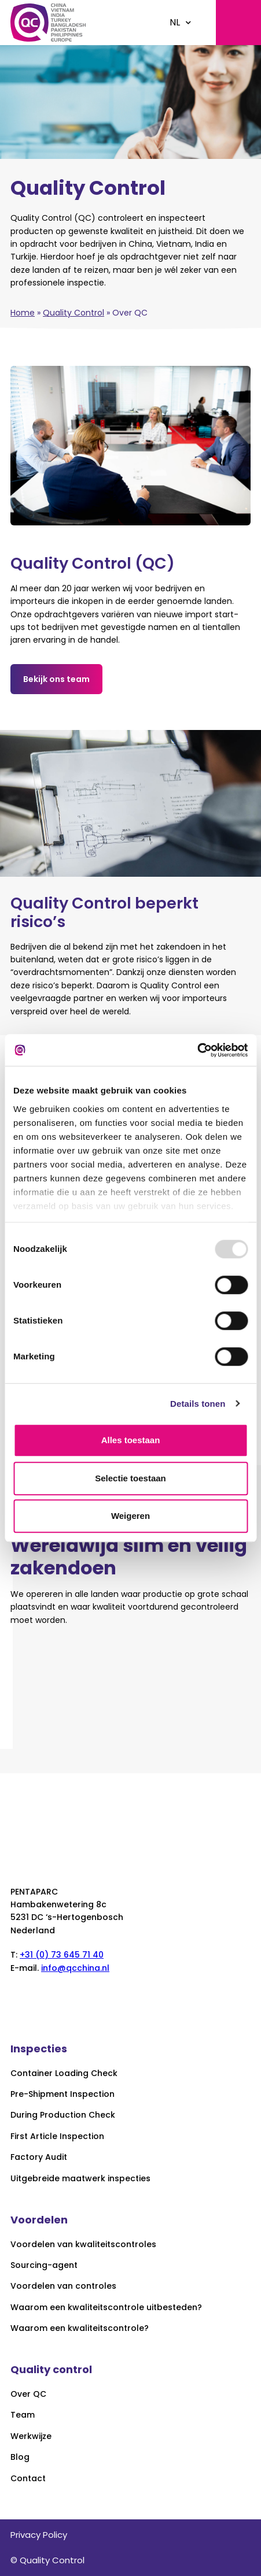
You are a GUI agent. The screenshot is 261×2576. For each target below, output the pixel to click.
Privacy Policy (38, 2535)
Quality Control (73, 312)
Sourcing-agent (44, 2265)
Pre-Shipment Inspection (62, 2094)
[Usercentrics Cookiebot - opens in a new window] (197, 1050)
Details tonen (197, 1404)
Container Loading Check (63, 2073)
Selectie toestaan (130, 1478)
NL (175, 22)
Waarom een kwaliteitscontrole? (79, 2328)
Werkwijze (31, 2436)
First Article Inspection (57, 2136)
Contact (28, 2478)
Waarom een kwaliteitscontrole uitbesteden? (106, 2307)
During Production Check (62, 2115)
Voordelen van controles (63, 2286)
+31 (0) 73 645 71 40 (62, 1954)
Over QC (28, 2394)
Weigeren (130, 1516)
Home (22, 312)
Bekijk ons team (56, 679)
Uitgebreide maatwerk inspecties (80, 2178)
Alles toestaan (130, 1440)
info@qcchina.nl (75, 1968)
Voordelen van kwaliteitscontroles (83, 2244)
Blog (20, 2457)
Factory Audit (38, 2157)
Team (22, 2415)
